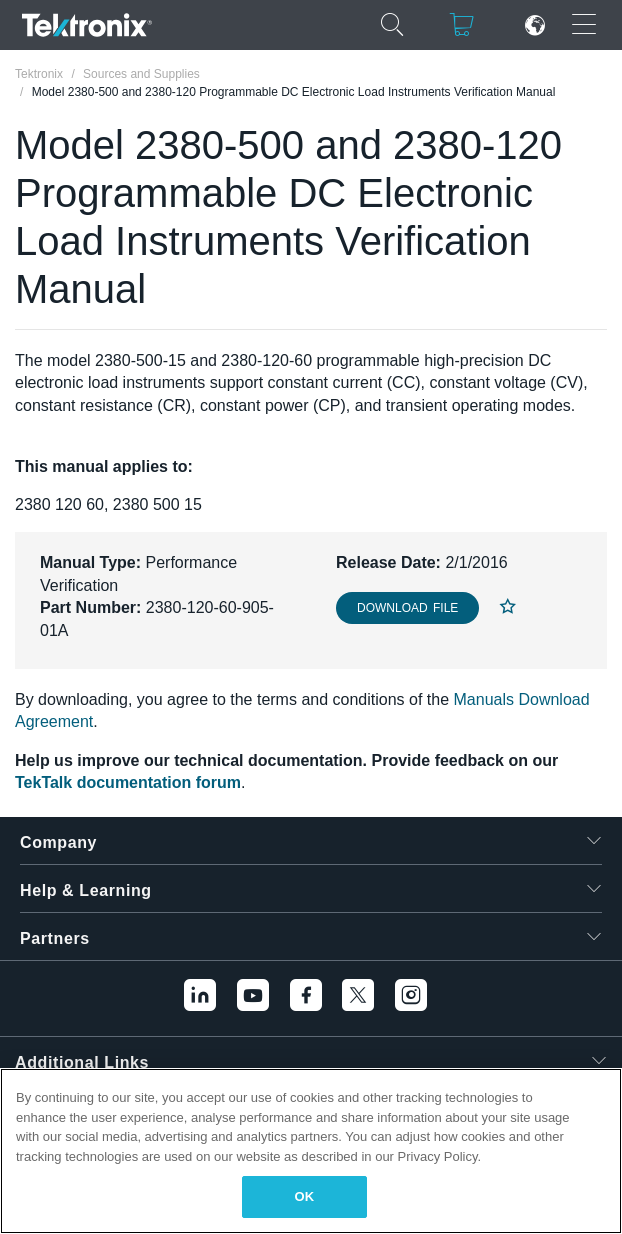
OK (305, 1196)
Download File (407, 608)
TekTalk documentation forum (128, 782)
